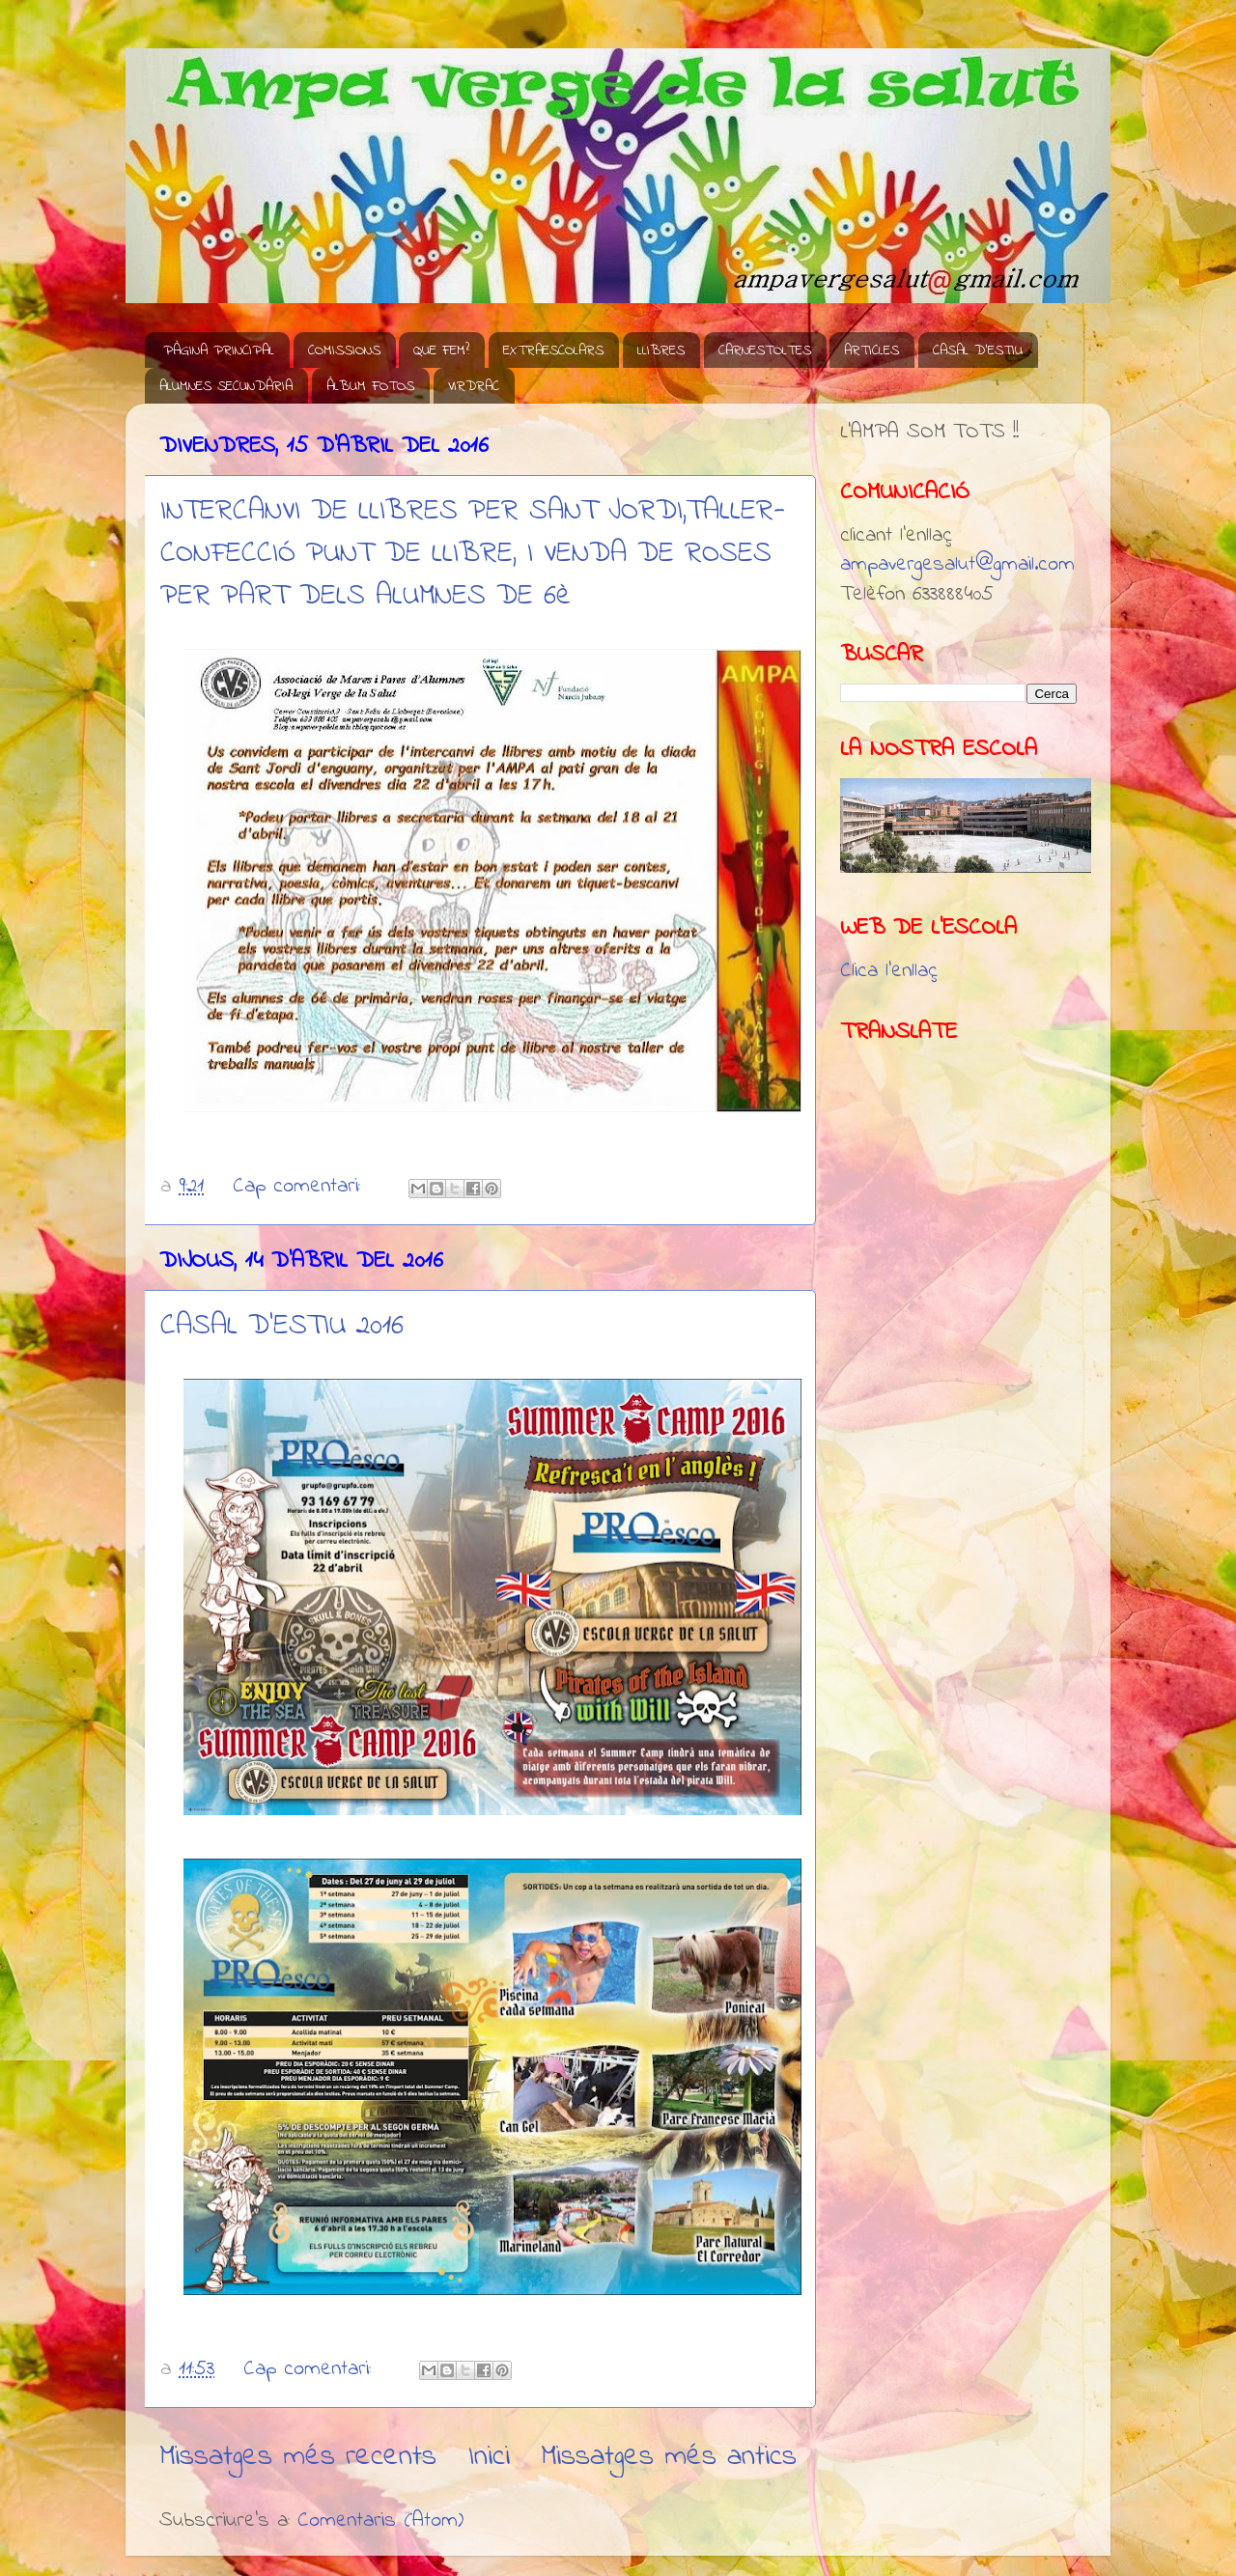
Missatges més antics (669, 2457)
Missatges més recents (297, 2457)
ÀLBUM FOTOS (370, 386)
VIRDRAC (473, 386)
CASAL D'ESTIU (978, 350)
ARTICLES (871, 350)
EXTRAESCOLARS (553, 350)
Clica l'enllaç (889, 971)
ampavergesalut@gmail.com (957, 564)
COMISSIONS (344, 350)
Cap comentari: (300, 1186)
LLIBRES (661, 350)
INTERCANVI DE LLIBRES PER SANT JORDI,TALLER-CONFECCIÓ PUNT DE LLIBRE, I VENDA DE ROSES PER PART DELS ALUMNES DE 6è (472, 554)
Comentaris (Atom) (380, 2521)
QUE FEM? (441, 350)
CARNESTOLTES (764, 350)
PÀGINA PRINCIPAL (218, 350)
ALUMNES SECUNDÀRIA (226, 386)
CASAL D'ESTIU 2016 (282, 1326)
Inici (489, 2457)
